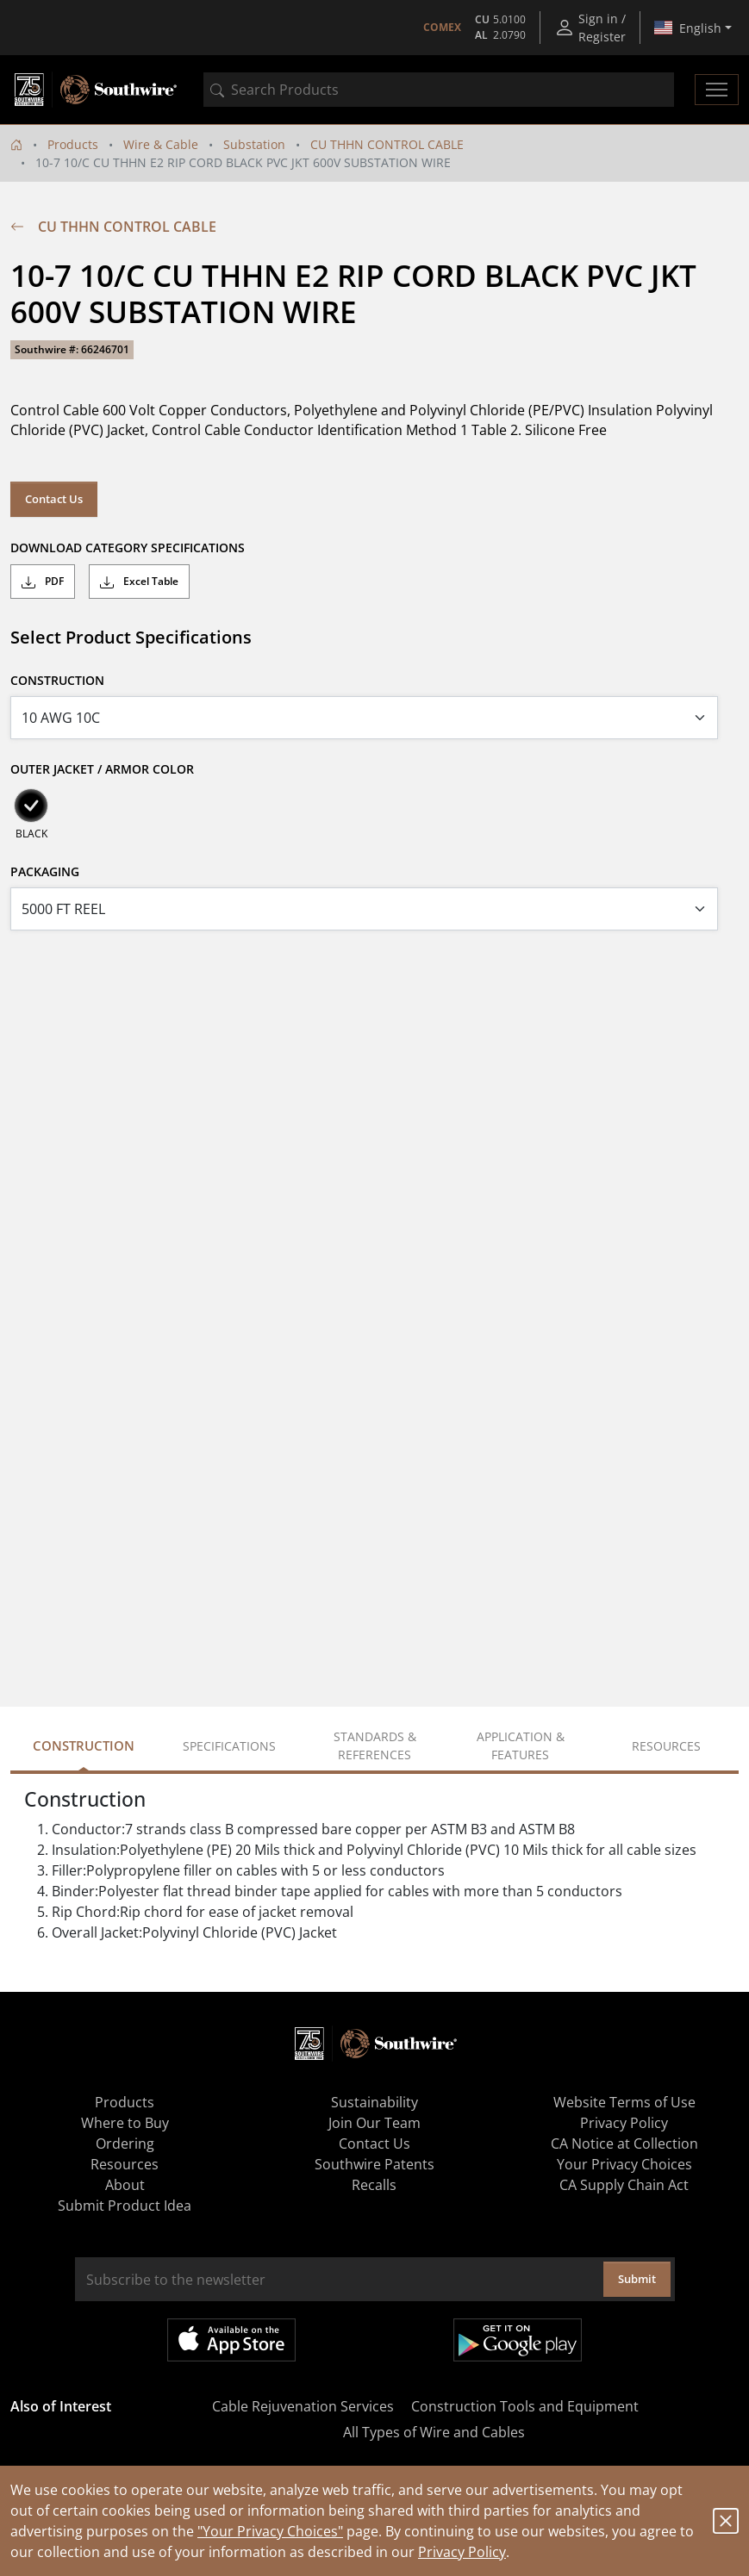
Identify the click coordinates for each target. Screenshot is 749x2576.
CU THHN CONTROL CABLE (387, 144)
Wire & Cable (160, 144)
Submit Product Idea (124, 2205)
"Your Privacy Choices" (270, 2531)
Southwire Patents (374, 2164)
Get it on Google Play (517, 2339)
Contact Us (54, 499)
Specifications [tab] (229, 1746)
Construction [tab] (83, 1745)
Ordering (125, 2143)
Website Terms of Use (624, 2102)
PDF (43, 581)
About (125, 2184)
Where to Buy (125, 2122)
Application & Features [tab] (521, 1745)
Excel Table (139, 581)
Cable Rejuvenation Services (303, 2406)
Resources (125, 2164)
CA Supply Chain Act (624, 2184)
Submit (637, 2279)
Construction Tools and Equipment (525, 2406)
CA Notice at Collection (624, 2143)
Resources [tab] (666, 1746)
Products (72, 144)
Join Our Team (374, 2122)
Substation (254, 144)
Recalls (374, 2184)
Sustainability (374, 2102)
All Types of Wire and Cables (434, 2432)
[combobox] (438, 89)
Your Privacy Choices (624, 2164)
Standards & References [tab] (375, 1745)
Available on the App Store (231, 2339)
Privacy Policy (462, 2551)
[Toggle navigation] (717, 89)
